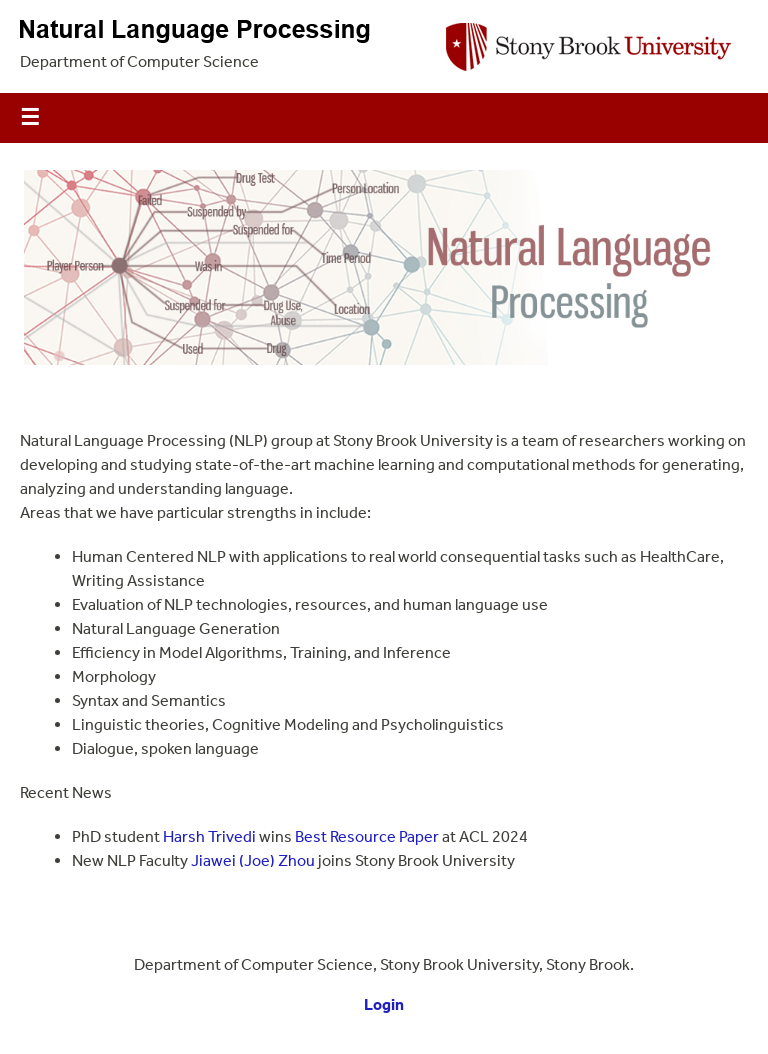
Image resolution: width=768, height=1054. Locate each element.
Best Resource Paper (367, 836)
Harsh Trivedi (209, 836)
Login (384, 1004)
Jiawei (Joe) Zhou (253, 860)
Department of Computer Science (139, 61)
